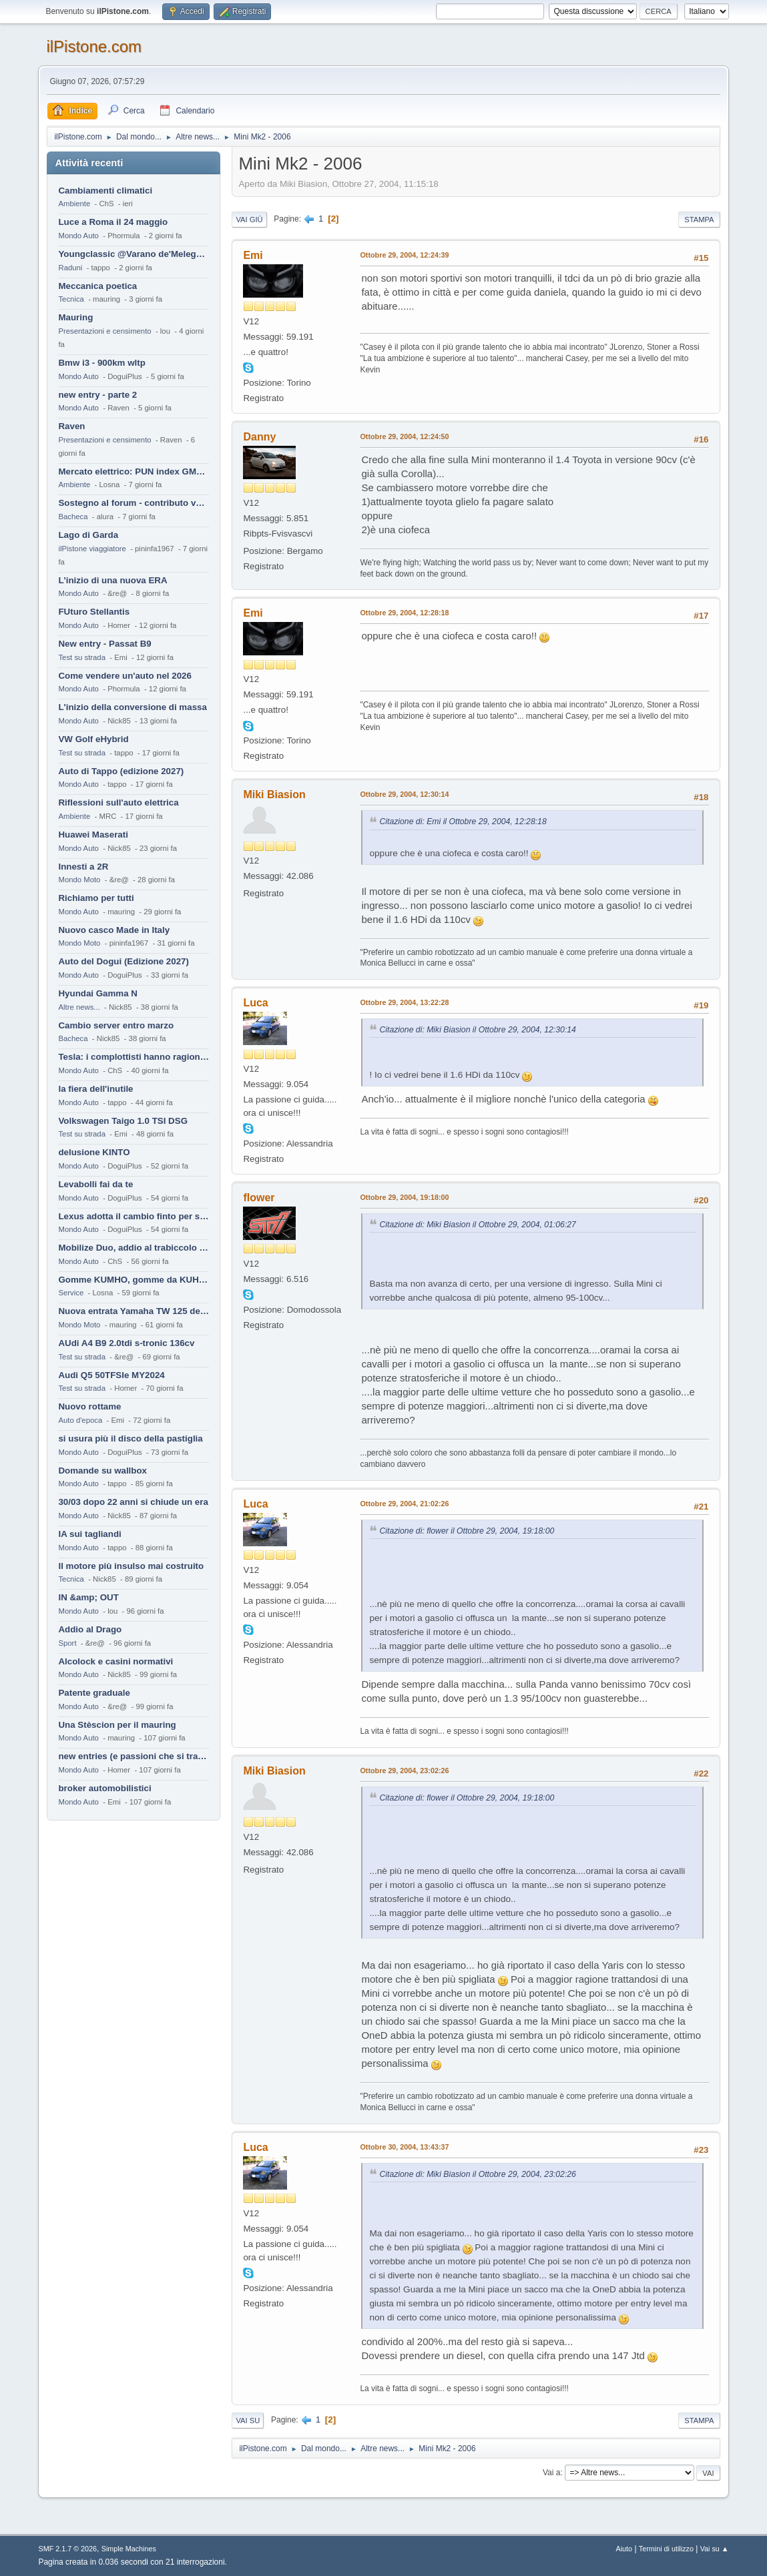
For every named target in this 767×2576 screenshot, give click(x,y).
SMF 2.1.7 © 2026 (67, 2549)
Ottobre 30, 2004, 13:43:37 (404, 2147)
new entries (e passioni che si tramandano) (133, 1756)
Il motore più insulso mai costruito (131, 1566)
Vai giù (249, 220)
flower (258, 1197)
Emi (252, 255)
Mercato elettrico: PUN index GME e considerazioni (133, 471)
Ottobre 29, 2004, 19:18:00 (404, 1197)
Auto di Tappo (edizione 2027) (121, 771)
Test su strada (81, 657)
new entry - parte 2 (97, 395)
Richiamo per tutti (96, 898)
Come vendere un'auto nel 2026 (124, 676)
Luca (255, 1002)
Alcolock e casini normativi (115, 1661)
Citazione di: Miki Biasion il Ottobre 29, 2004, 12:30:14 (477, 1029)
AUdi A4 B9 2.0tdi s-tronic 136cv (126, 1343)
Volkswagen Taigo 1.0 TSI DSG (123, 1121)
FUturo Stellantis (94, 612)
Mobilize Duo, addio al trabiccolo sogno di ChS (133, 1248)
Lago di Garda (88, 535)
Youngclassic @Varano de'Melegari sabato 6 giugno (133, 254)
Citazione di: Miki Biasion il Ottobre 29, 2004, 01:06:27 (477, 1224)
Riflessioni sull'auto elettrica (118, 802)
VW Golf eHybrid (93, 739)
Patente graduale (94, 1693)
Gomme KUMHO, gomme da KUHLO (133, 1280)
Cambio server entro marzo (116, 1025)
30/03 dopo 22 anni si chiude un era (133, 1502)
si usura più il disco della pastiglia (130, 1438)
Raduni (70, 268)
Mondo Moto (79, 880)
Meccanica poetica (97, 286)
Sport (67, 1643)
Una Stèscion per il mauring (117, 1725)
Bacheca (72, 517)
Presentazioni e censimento (104, 331)
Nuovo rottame (89, 1406)
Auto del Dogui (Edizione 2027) (123, 961)
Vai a (551, 2472)
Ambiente (74, 204)
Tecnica (70, 299)
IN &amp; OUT (88, 1597)
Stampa (699, 220)
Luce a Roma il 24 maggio (113, 222)
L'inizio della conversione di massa (132, 707)
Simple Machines (128, 2549)
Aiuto (623, 2549)
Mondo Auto (78, 236)
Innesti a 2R (83, 867)
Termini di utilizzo (666, 2549)
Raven (71, 426)
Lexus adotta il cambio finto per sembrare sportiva (133, 1216)
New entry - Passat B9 (104, 644)
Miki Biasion (274, 794)
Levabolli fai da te (95, 1184)
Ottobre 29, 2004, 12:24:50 (404, 436)
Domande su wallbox (102, 1471)
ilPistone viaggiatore (91, 549)
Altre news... (78, 1007)
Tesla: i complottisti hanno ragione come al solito (133, 1057)
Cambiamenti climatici (105, 191)
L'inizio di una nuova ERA (112, 580)
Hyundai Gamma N (98, 993)
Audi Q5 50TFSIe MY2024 (111, 1375)
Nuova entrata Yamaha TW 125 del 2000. (133, 1311)
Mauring (75, 317)
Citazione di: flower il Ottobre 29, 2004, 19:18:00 (466, 1531)
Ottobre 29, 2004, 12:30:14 (404, 794)
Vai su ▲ (714, 2549)
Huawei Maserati (92, 835)
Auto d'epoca (80, 1420)
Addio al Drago (89, 1629)
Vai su (248, 2421)
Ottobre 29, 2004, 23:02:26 (404, 1770)
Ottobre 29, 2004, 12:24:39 (404, 255)
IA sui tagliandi (89, 1534)
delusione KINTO (94, 1152)
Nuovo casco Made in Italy (114, 930)
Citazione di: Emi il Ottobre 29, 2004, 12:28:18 (462, 821)
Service (70, 1293)
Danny (259, 436)
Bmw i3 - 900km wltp (101, 363)
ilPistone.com (94, 46)
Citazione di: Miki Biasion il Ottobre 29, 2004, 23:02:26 (477, 2174)
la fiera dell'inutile (95, 1089)
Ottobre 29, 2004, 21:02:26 (404, 1504)
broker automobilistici (104, 1788)
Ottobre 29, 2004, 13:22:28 (404, 1002)
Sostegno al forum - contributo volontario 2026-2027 (133, 503)
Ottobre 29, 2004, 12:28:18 (404, 613)
